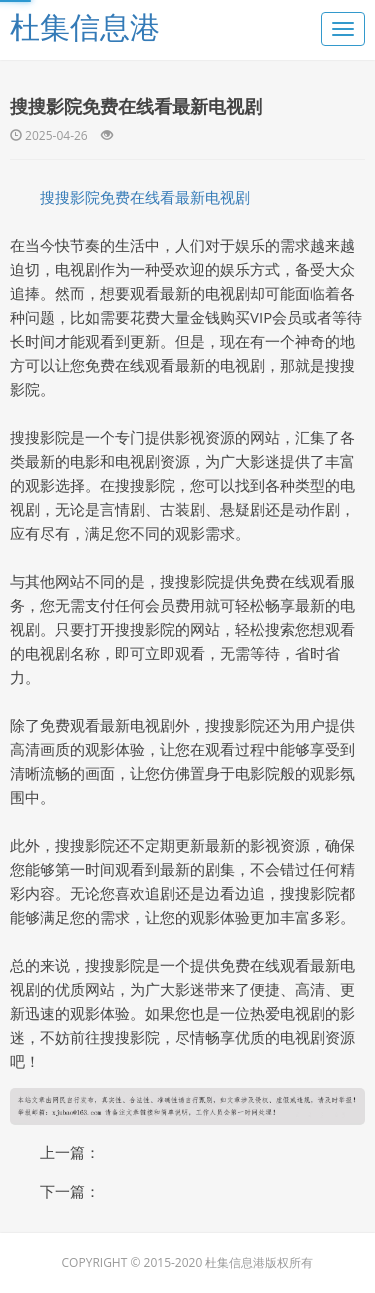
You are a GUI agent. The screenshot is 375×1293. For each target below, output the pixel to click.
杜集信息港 (85, 26)
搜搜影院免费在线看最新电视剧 (145, 197)
